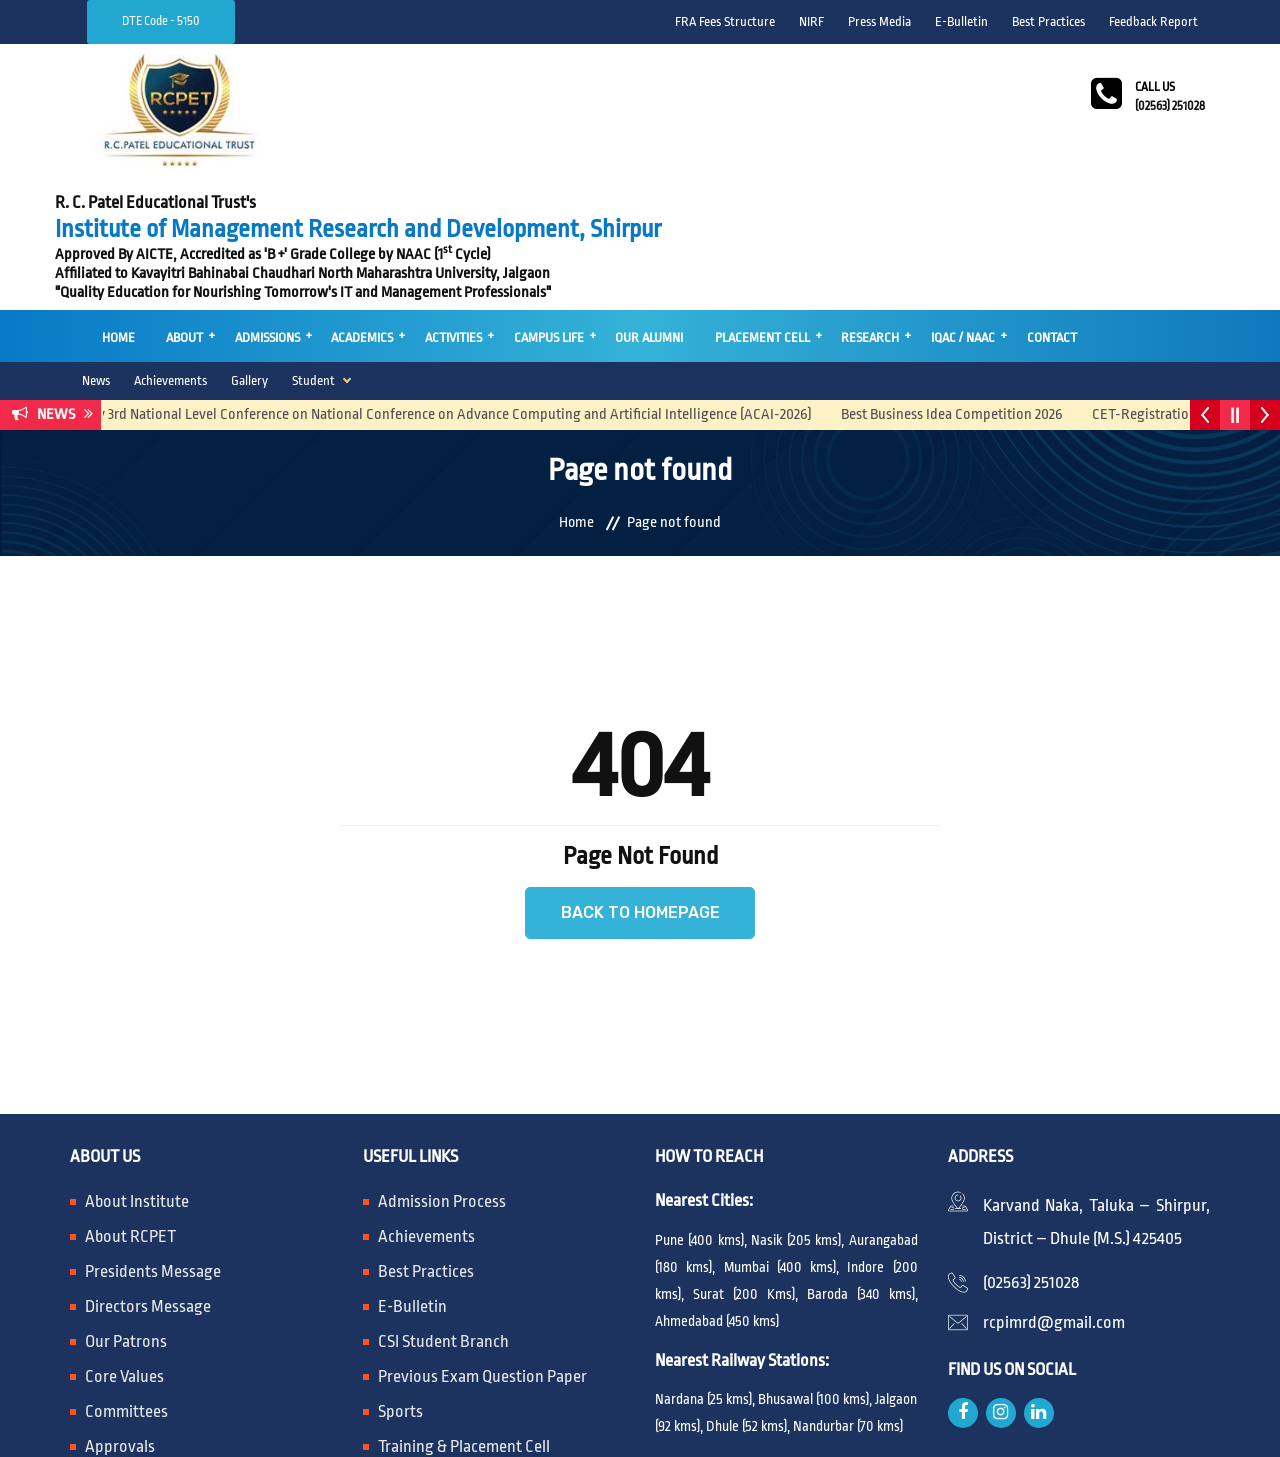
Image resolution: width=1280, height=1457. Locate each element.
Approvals (120, 1312)
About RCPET (130, 1102)
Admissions (262, 204)
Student (313, 245)
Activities (445, 204)
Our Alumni (638, 204)
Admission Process (442, 1067)
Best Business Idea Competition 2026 (972, 279)
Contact (1034, 204)
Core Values (124, 1242)
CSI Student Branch (443, 1207)
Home (116, 204)
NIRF (811, 21)
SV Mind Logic (998, 1423)
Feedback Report (1153, 21)
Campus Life (539, 204)
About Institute (137, 1067)
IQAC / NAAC (947, 204)
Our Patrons (126, 1207)
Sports (400, 1277)
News (96, 245)
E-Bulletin (961, 21)
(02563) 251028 (1031, 1148)
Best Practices (1048, 21)
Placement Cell (749, 204)
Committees (126, 1277)
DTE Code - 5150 (161, 21)
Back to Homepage (640, 778)
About (181, 204)
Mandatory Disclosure (160, 1347)
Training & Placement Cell (464, 1312)
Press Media (879, 21)
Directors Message (148, 1172)
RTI (389, 1347)
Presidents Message (153, 1137)
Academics (356, 204)
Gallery (249, 245)
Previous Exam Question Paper (482, 1242)
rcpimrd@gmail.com (1054, 1188)
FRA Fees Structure (725, 21)
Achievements (170, 245)
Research (856, 204)
